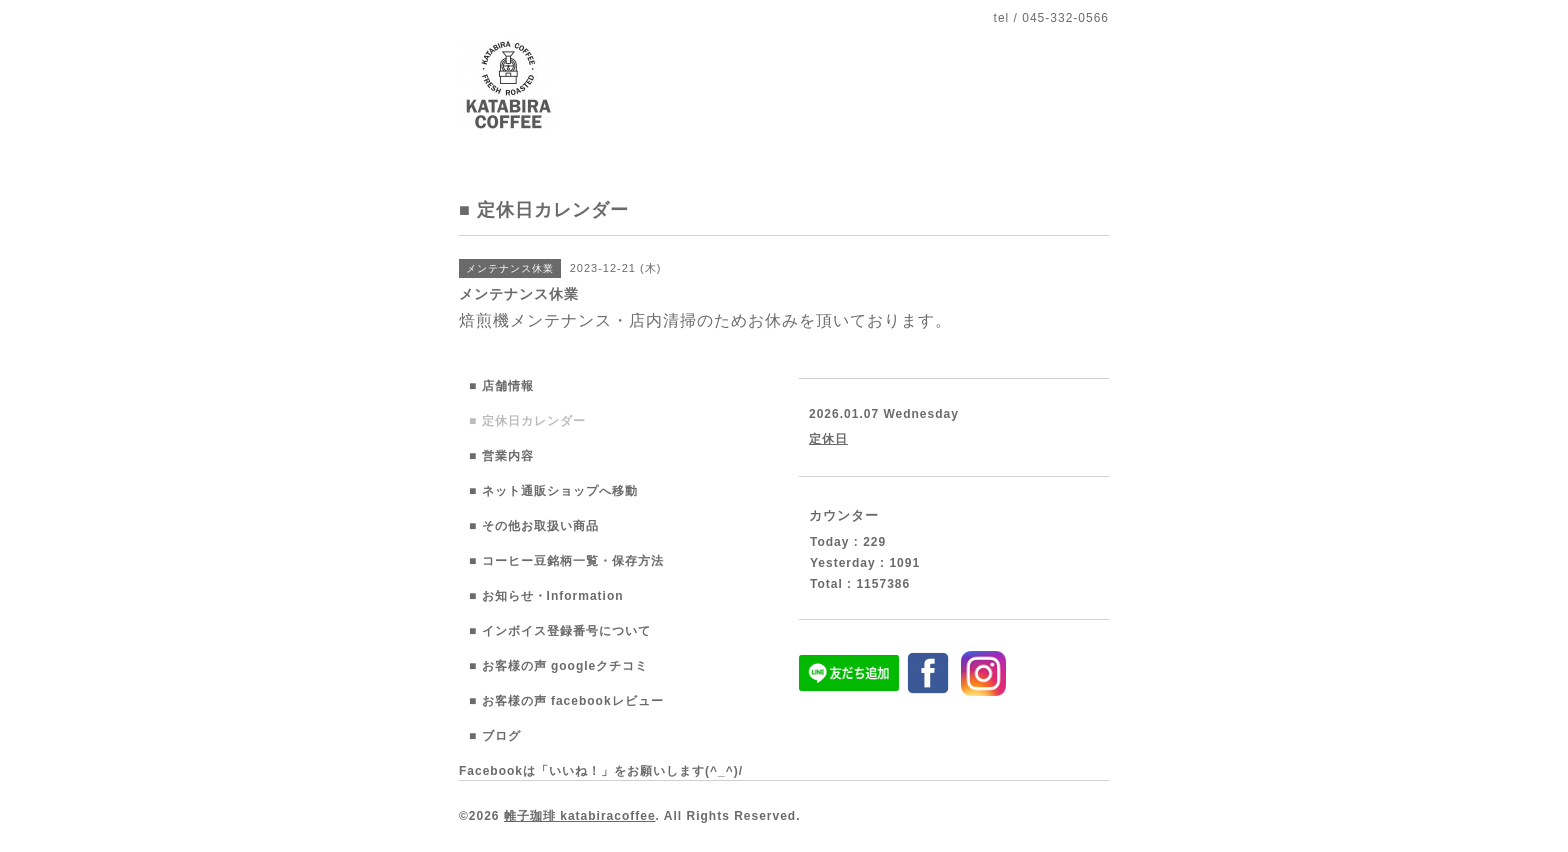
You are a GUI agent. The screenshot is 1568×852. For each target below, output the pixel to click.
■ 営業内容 (501, 456)
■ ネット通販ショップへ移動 (553, 491)
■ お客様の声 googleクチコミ (558, 666)
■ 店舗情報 (501, 386)
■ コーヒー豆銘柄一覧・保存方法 (566, 561)
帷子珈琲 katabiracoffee (580, 816)
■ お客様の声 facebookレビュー (566, 701)
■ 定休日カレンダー (527, 421)
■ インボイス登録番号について (560, 631)
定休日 (828, 439)
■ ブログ (495, 736)
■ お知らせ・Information (546, 596)
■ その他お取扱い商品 (534, 526)
